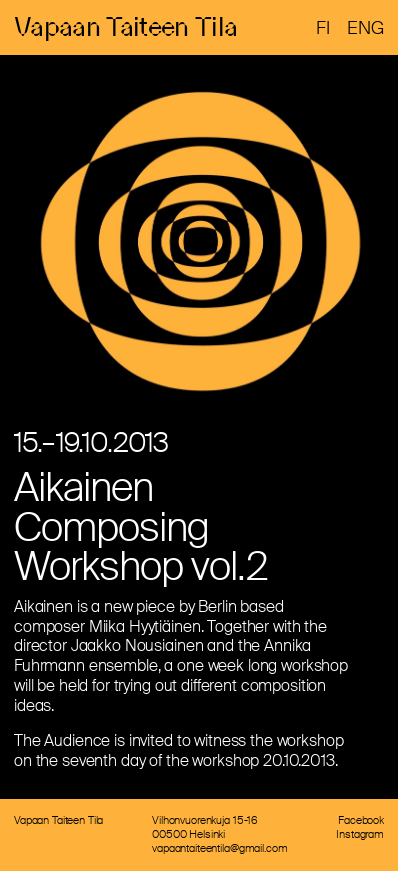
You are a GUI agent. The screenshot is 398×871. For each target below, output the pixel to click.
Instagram (360, 836)
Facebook (361, 822)
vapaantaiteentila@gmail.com (219, 850)
